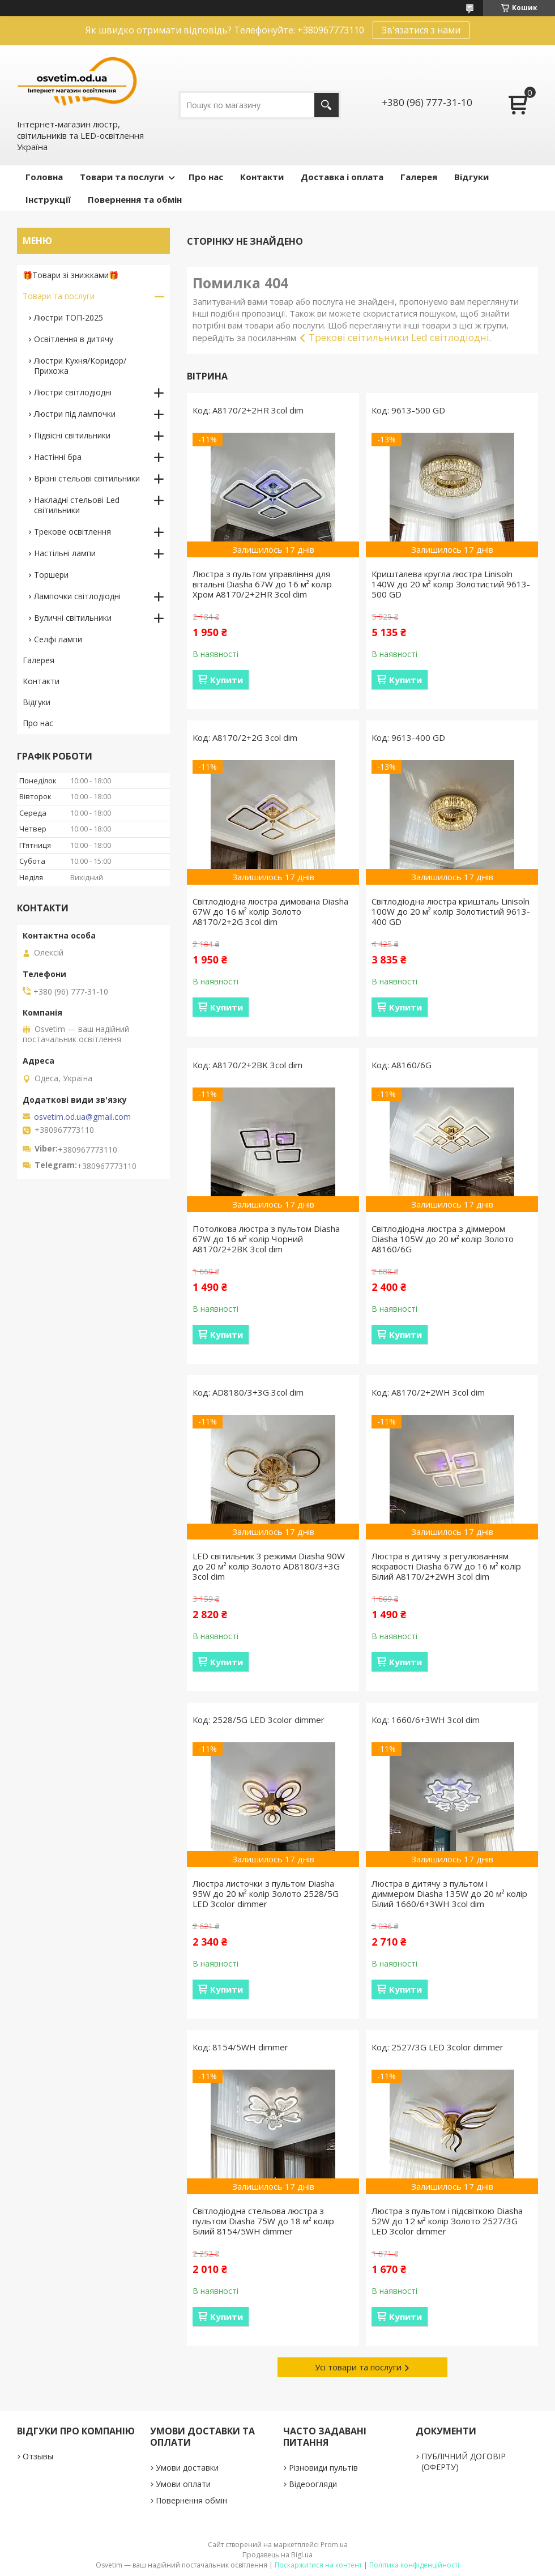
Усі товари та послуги (358, 2367)
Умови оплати (183, 2484)
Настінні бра (58, 456)
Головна (44, 176)
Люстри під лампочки (75, 413)
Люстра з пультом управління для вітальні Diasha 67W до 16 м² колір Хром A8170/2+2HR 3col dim (262, 584)
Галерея (418, 176)
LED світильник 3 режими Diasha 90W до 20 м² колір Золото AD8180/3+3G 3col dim (269, 1566)
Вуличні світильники (73, 617)
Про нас (206, 176)
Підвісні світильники (72, 435)
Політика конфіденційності (414, 2565)
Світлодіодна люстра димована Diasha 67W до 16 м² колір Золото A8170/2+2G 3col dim (270, 911)
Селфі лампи (58, 639)
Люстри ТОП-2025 (68, 317)
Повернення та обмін (135, 199)
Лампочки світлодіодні (77, 596)
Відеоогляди (313, 2484)
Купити (226, 679)
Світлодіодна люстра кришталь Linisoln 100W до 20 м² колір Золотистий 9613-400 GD (451, 911)
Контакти (262, 176)
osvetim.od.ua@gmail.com (82, 1117)
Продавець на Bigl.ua (277, 2555)
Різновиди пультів (323, 2467)
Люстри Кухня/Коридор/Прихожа (80, 365)
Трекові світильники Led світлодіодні (399, 337)
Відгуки (471, 176)
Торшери (51, 574)
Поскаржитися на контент (318, 2565)
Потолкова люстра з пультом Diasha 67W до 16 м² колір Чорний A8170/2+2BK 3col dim (266, 1238)
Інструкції (48, 199)
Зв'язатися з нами (421, 30)
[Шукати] (326, 105)
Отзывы (38, 2456)
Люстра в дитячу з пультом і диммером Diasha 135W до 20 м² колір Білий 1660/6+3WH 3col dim (449, 1893)
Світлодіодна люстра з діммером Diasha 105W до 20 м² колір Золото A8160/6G (443, 1238)
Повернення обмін (191, 2500)
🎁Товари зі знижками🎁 (70, 275)
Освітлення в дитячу (73, 339)
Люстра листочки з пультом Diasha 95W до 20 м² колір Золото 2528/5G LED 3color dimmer (266, 1893)
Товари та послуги (122, 176)
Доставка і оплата (342, 176)
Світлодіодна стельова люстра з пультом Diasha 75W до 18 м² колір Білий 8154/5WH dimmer (263, 2221)
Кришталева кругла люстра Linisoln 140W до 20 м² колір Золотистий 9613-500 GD (451, 584)
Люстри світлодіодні (73, 392)
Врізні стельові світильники (87, 478)
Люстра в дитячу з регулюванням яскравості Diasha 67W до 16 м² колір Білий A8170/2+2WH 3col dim (446, 1566)
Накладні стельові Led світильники (76, 504)
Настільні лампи (65, 553)
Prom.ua (334, 2544)
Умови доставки (187, 2467)
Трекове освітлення (72, 531)
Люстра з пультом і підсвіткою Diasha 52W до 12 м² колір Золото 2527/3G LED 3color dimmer (447, 2221)
